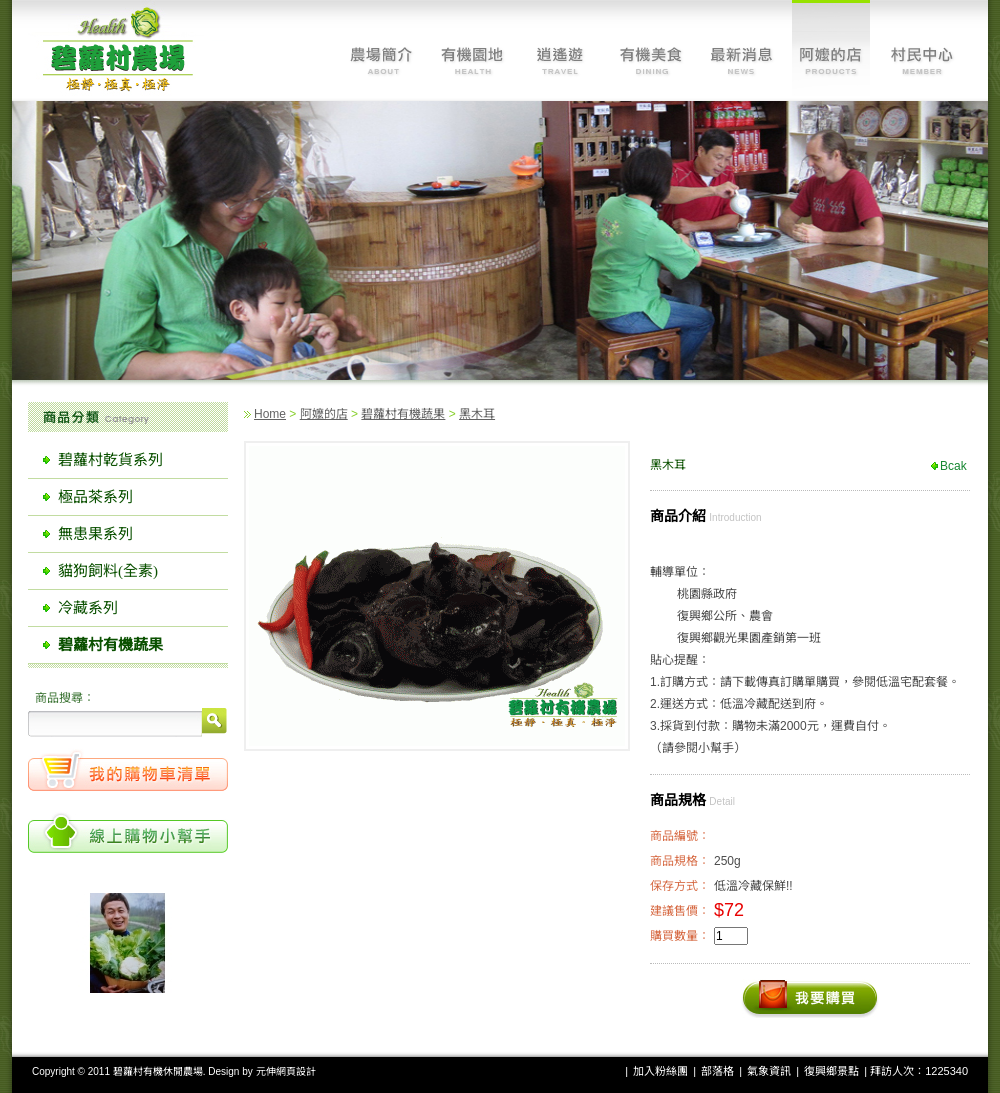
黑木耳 (477, 414)
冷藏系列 (88, 608)
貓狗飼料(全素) (108, 571)
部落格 (717, 1071)
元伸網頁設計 (286, 1071)
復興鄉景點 (831, 1071)
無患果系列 (95, 534)
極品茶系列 (95, 497)
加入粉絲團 (660, 1071)
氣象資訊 (769, 1071)
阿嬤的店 (324, 414)
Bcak (953, 466)
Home (270, 414)
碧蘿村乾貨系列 (110, 460)
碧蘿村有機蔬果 (403, 414)
